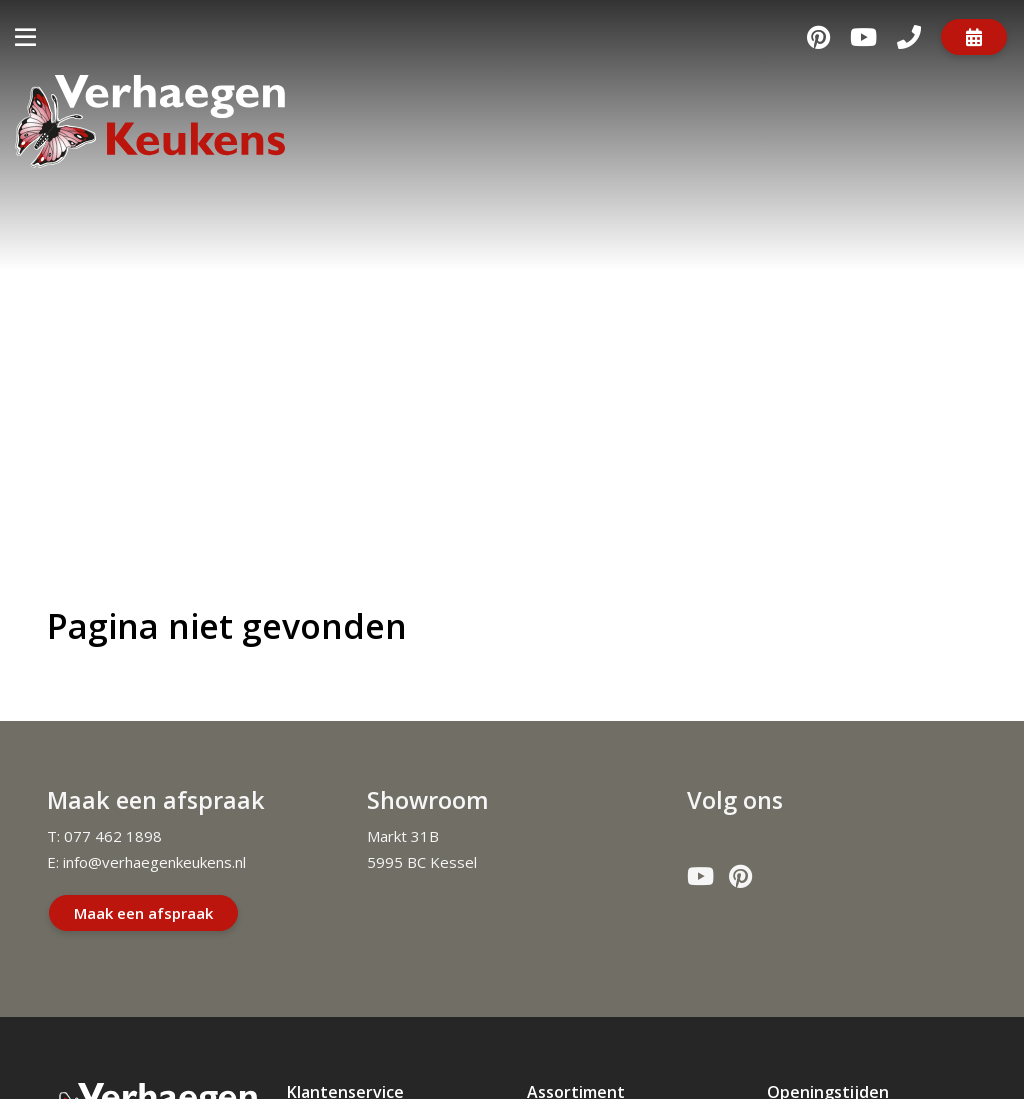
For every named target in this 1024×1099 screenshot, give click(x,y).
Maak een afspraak (143, 913)
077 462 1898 (113, 836)
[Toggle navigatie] (25, 36)
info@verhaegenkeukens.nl (154, 862)
